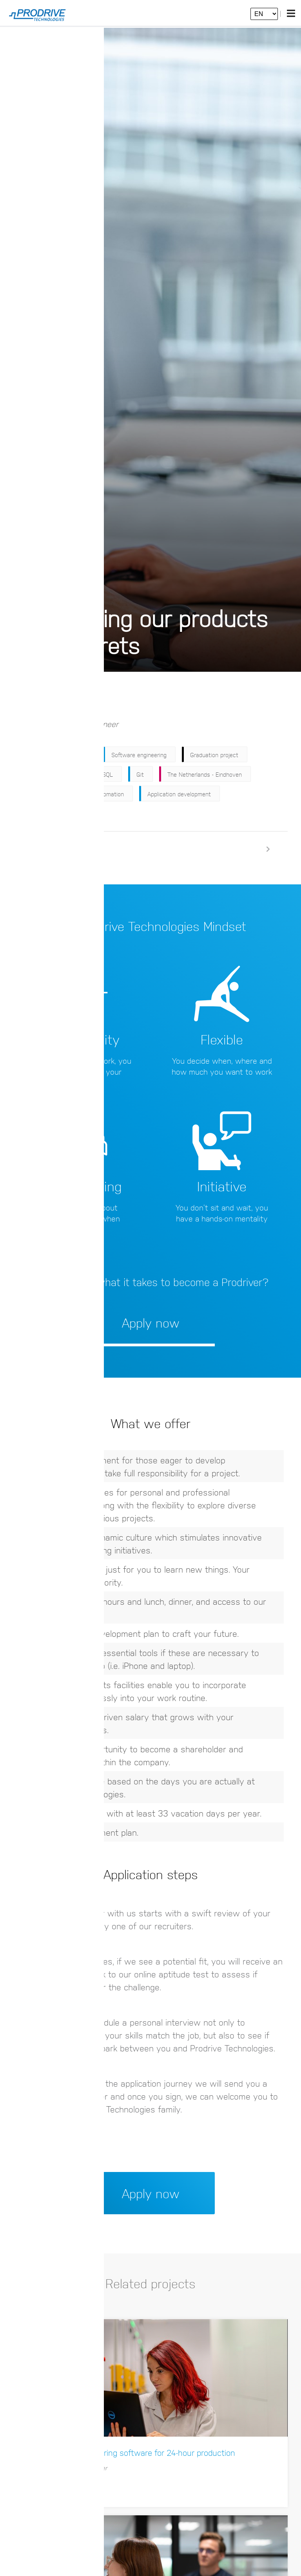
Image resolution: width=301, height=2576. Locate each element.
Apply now (79, 701)
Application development (179, 795)
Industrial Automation (96, 795)
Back (32, 701)
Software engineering (139, 755)
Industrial (33, 795)
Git (140, 775)
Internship (34, 775)
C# (75, 775)
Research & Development (55, 755)
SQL (107, 775)
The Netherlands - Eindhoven (204, 775)
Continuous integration (51, 814)
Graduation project (214, 755)
